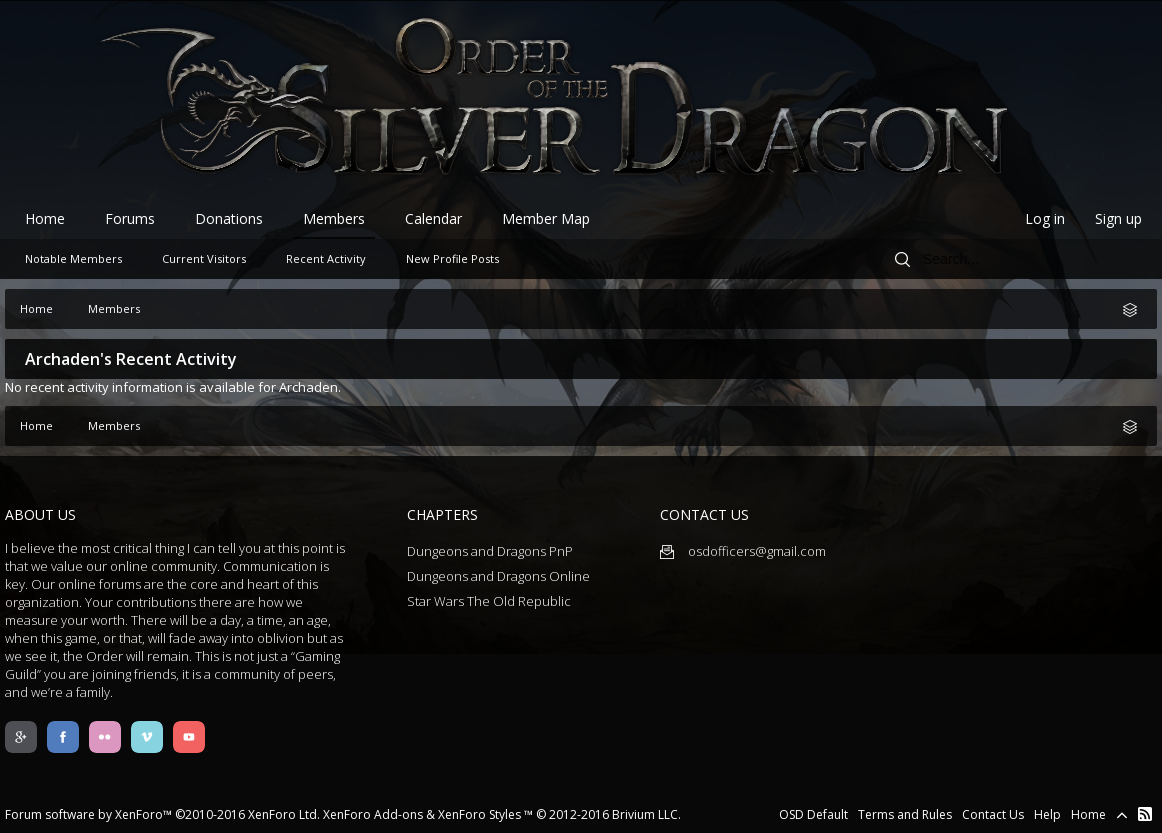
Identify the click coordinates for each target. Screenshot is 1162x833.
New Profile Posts (452, 258)
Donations (229, 218)
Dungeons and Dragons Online (498, 576)
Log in (1045, 218)
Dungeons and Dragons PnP (490, 551)
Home (45, 218)
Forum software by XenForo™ (162, 814)
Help (1047, 814)
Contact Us (993, 814)
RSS (1145, 814)
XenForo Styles (479, 814)
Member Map (546, 218)
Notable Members (73, 258)
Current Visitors (204, 258)
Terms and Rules (905, 814)
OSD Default (813, 814)
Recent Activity (326, 258)
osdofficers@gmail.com (743, 551)
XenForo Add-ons (373, 814)
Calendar (433, 218)
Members (334, 218)
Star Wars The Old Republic (489, 601)
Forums (130, 218)
